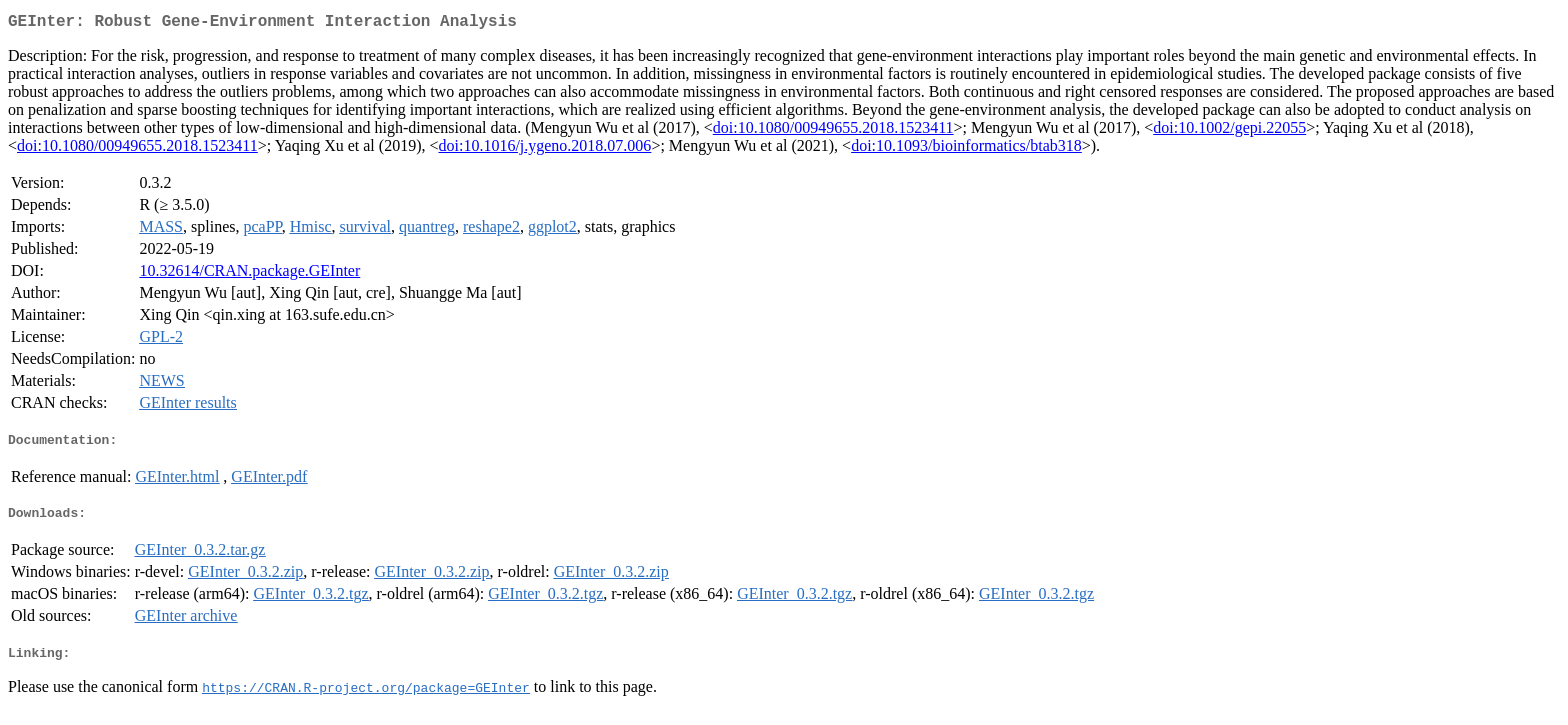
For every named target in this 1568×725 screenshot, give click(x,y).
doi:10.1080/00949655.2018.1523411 (833, 131)
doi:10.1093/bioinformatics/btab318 (966, 149)
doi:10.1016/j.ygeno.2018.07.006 (544, 149)
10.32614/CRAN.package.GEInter (249, 274)
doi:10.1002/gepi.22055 (1229, 131)
